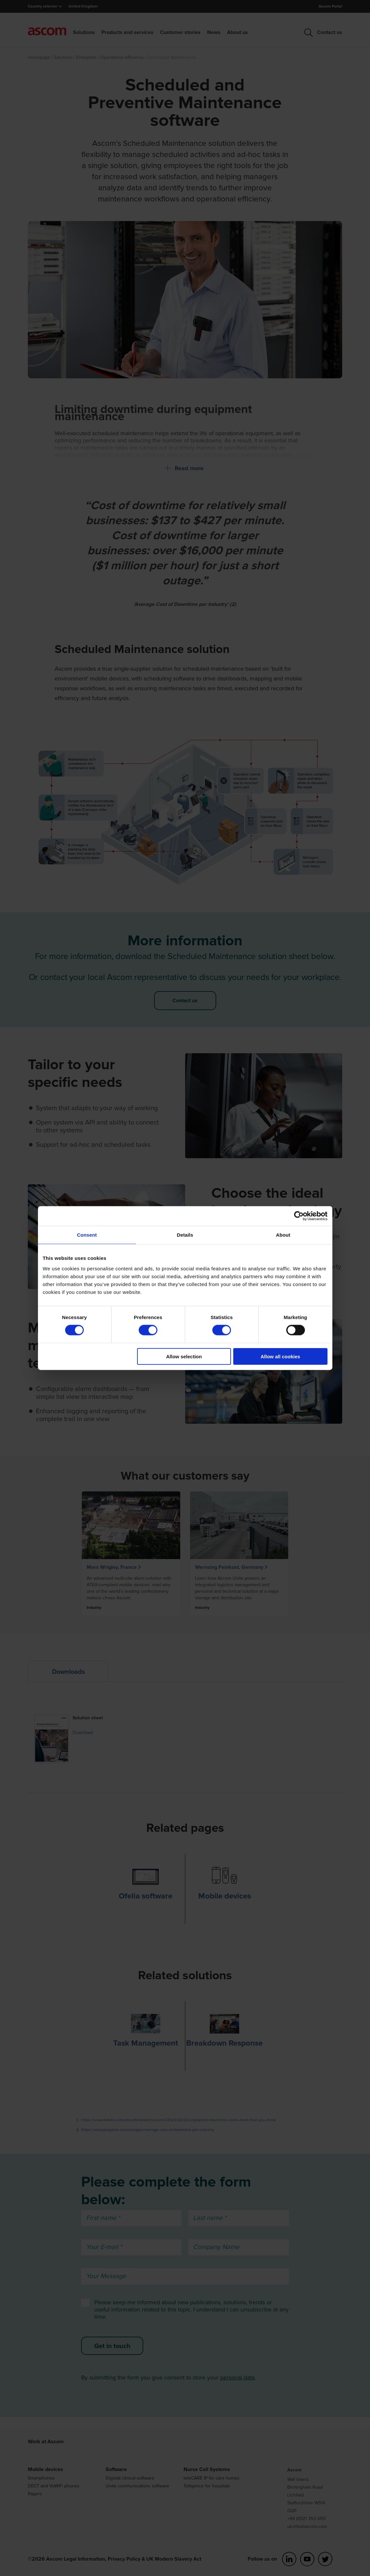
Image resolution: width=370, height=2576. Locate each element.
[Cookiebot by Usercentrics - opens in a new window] (298, 1216)
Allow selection (184, 1356)
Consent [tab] (87, 1235)
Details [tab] (185, 1235)
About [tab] (283, 1235)
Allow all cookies (280, 1356)
